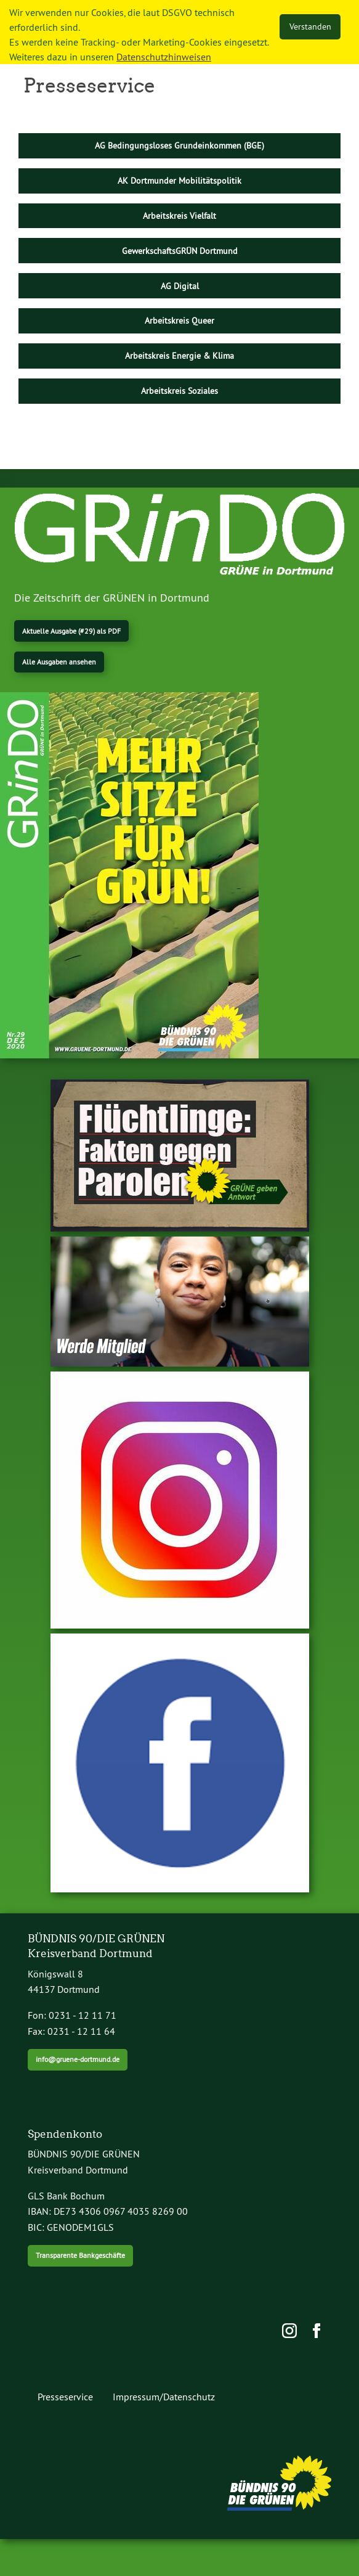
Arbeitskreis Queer (179, 320)
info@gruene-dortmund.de (77, 2059)
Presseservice (65, 2396)
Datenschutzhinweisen (163, 57)
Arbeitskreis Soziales (179, 390)
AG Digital (180, 286)
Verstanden (310, 26)
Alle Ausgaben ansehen (59, 661)
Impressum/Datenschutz (164, 2396)
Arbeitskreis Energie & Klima (179, 355)
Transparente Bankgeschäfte (80, 2255)
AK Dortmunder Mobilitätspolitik (179, 180)
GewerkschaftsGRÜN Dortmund (180, 250)
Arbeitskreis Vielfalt (179, 215)
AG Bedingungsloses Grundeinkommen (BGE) (179, 145)
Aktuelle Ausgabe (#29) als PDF (71, 631)
